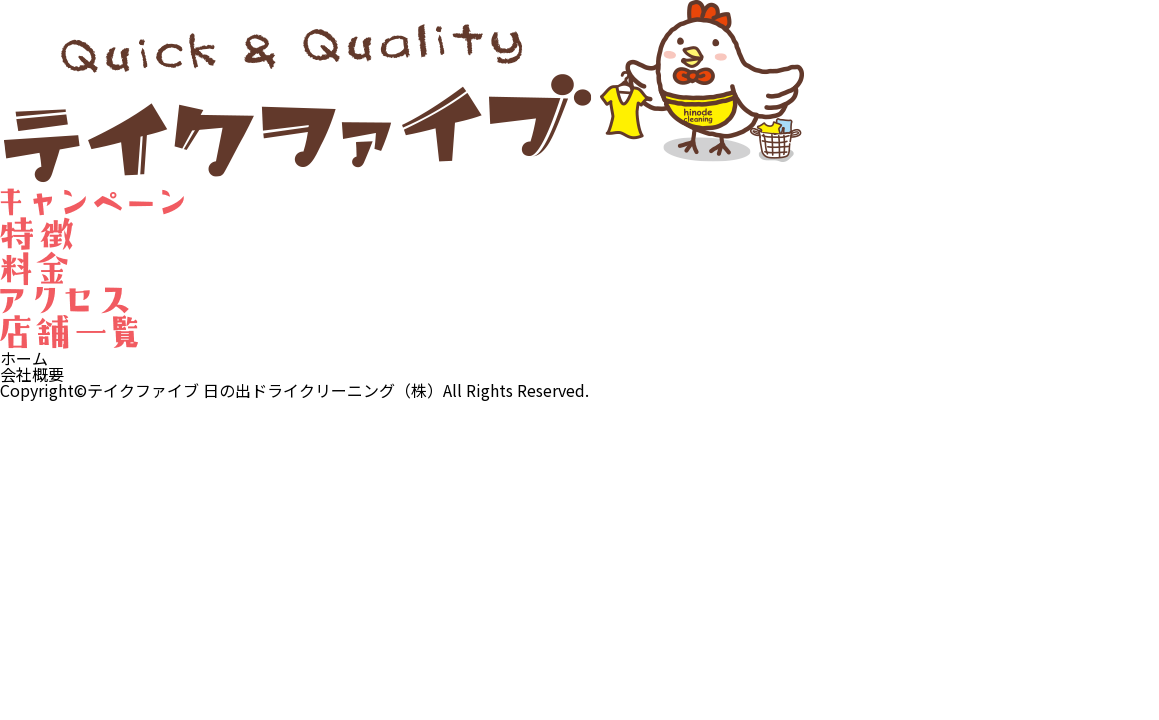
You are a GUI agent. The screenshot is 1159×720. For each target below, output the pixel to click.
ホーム (24, 358)
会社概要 (32, 374)
